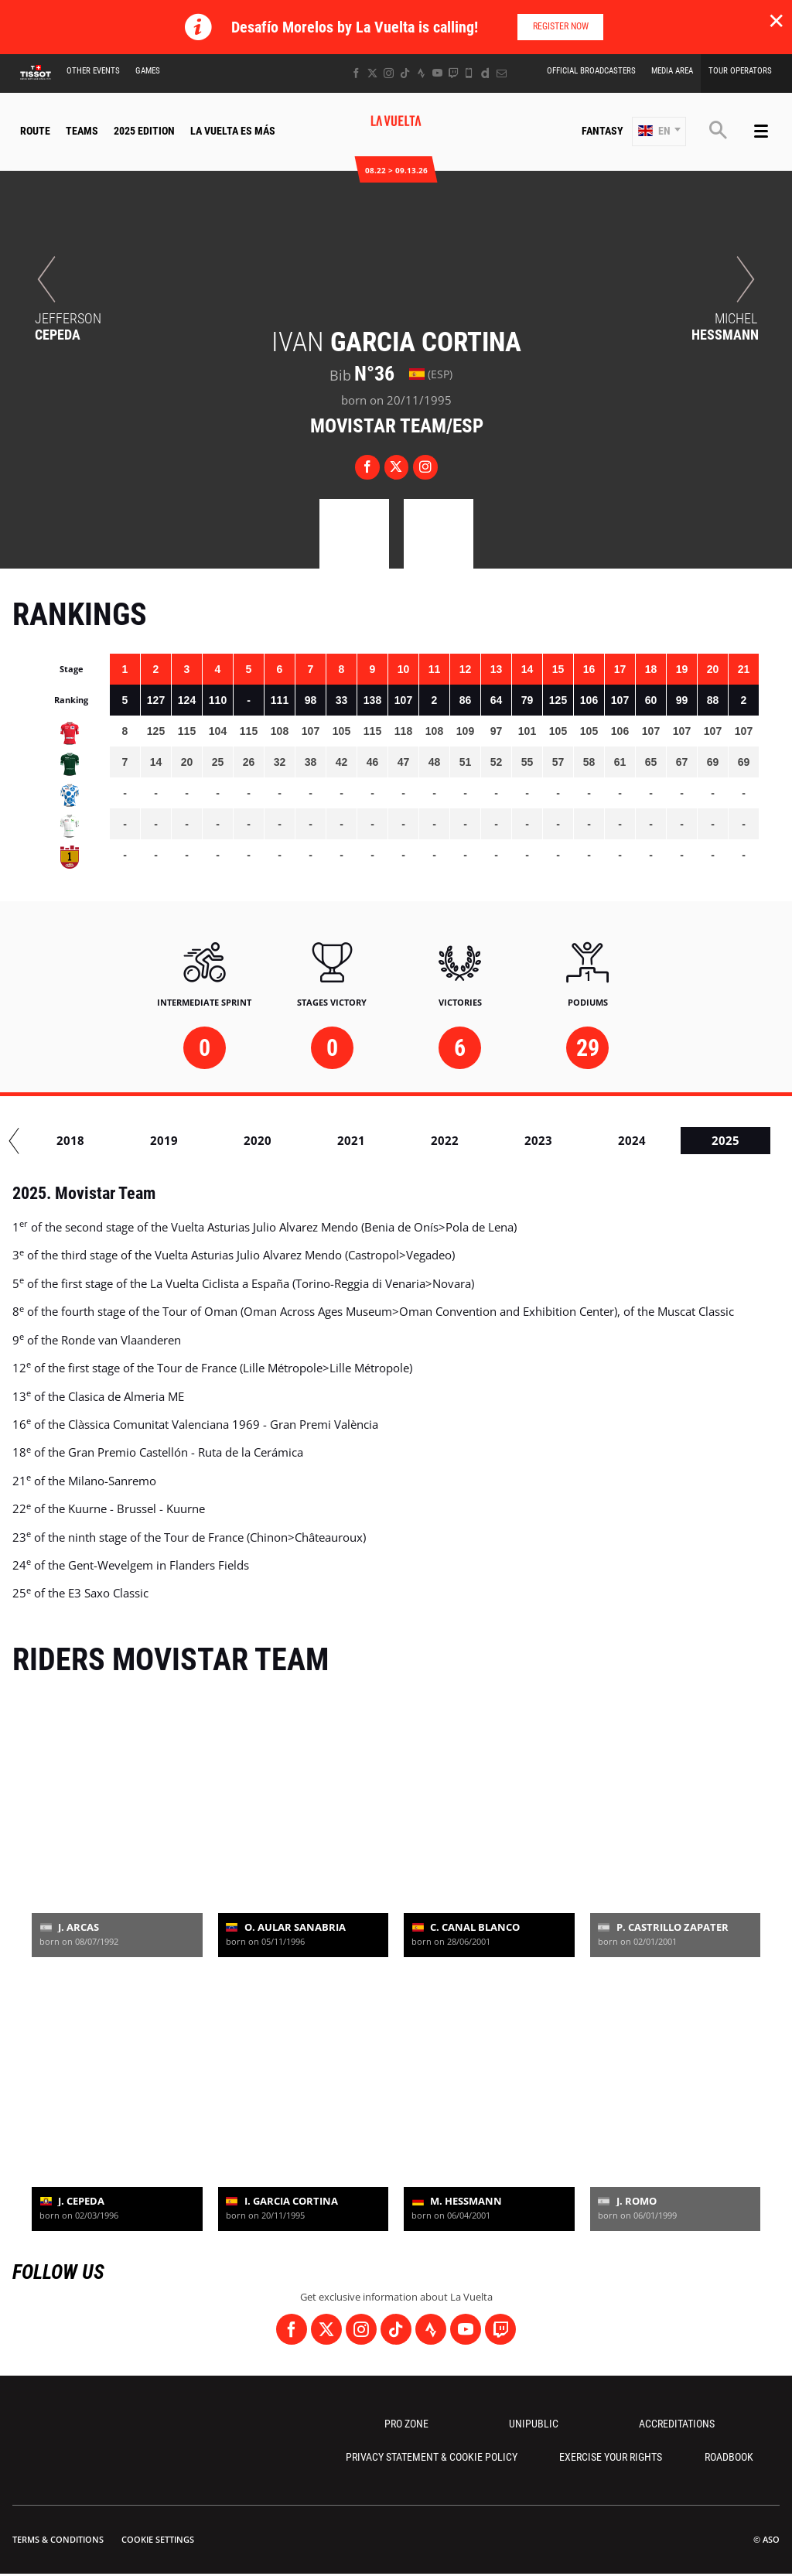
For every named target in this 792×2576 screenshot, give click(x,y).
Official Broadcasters (591, 71)
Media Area (672, 71)
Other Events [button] (93, 71)
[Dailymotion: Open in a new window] (485, 73)
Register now (561, 26)
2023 (694, 1140)
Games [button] (147, 71)
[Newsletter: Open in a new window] (501, 73)
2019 (320, 1140)
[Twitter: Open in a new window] (372, 73)
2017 (133, 1140)
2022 (601, 1140)
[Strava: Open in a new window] (421, 73)
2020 (414, 1140)
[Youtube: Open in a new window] (437, 73)
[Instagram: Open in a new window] (389, 73)
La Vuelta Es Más (232, 131)
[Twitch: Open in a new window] (453, 73)
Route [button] (35, 131)
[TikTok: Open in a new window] (405, 73)
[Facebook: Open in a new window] (356, 73)
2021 (507, 1140)
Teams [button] (82, 131)
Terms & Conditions (58, 2539)
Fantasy (602, 131)
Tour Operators (740, 71)
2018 (227, 1140)
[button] (659, 131)
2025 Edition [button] (144, 131)
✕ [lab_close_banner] (776, 20)
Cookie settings (157, 2539)
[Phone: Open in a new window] (469, 73)
